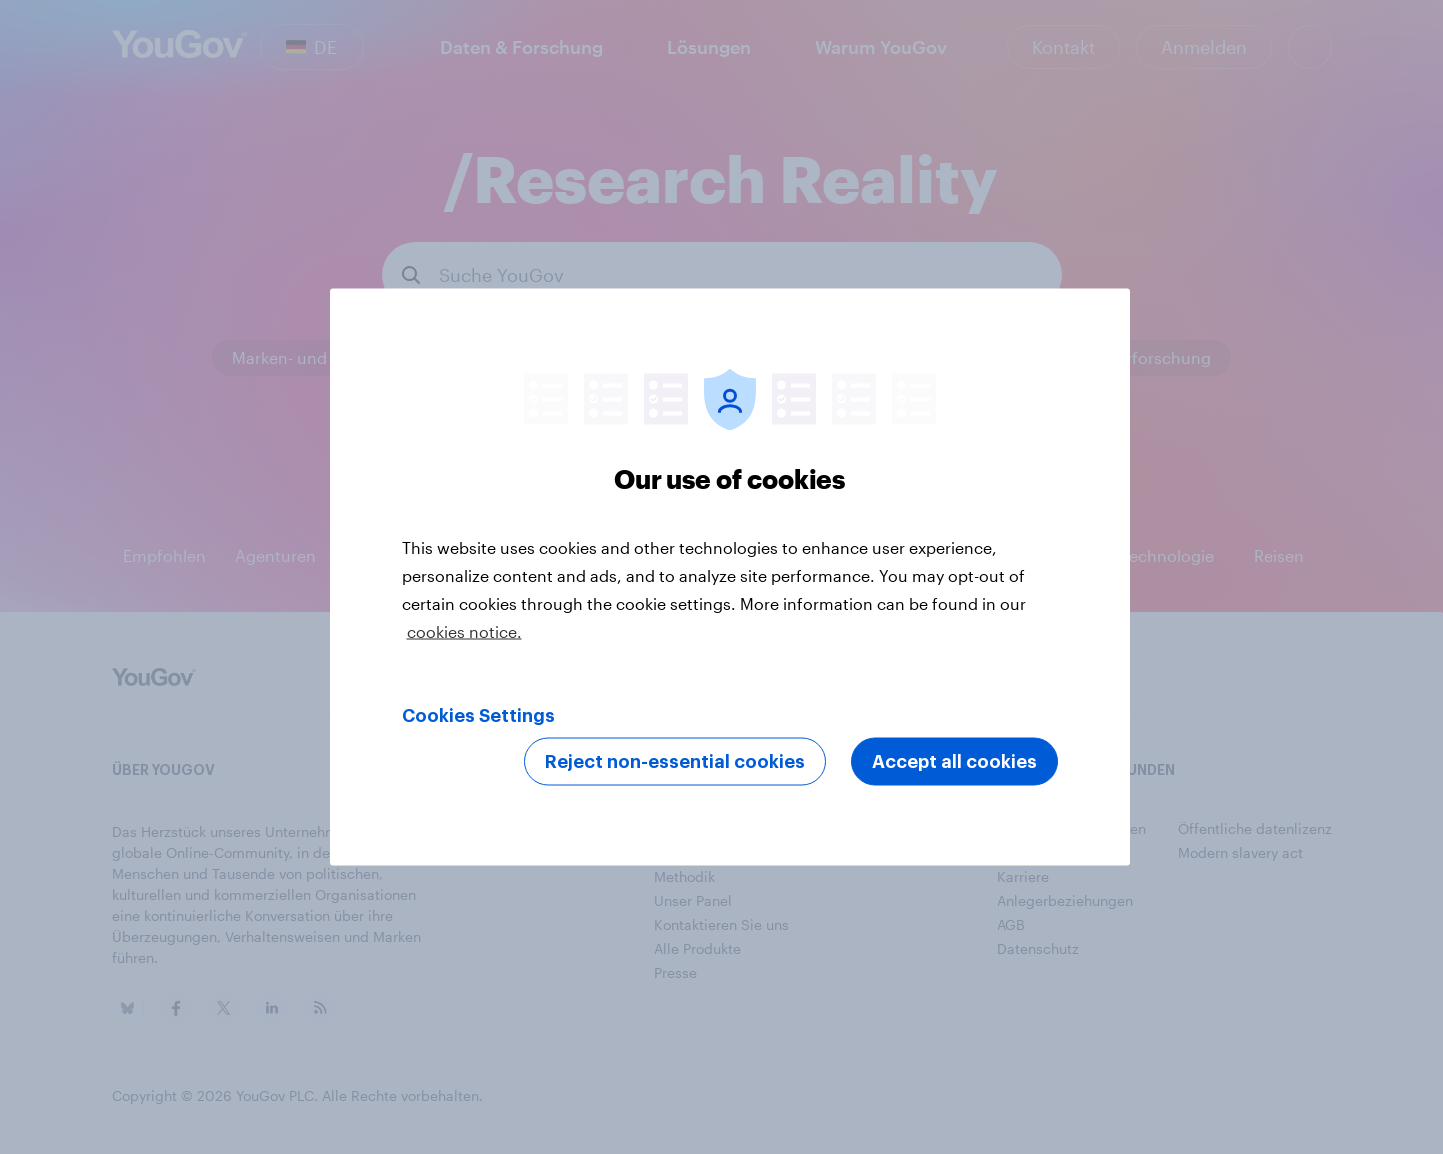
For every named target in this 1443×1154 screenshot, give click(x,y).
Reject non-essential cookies (675, 762)
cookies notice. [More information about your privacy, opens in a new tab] (464, 631)
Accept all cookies (954, 762)
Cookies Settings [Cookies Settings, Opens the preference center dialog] (478, 716)
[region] (730, 577)
